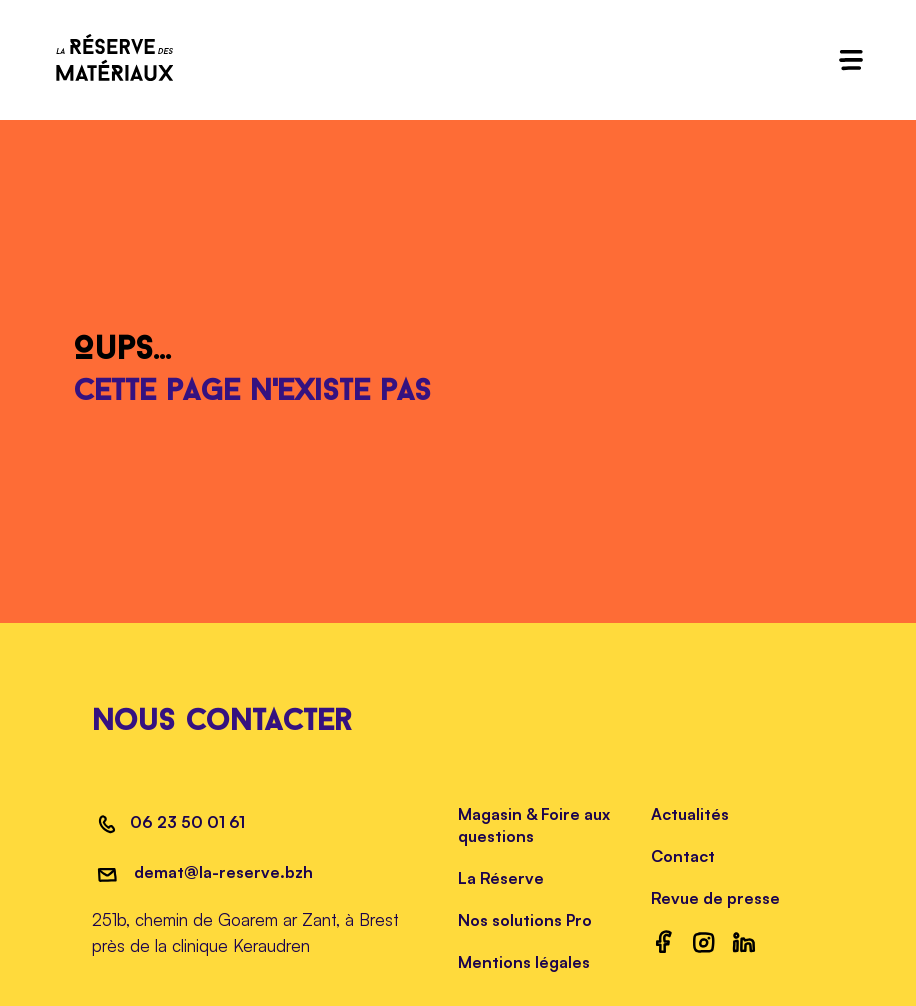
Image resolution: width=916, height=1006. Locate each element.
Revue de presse (715, 898)
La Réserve (501, 878)
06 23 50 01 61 (187, 822)
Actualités (690, 814)
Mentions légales (524, 962)
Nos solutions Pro (525, 920)
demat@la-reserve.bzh (221, 872)
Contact (683, 856)
